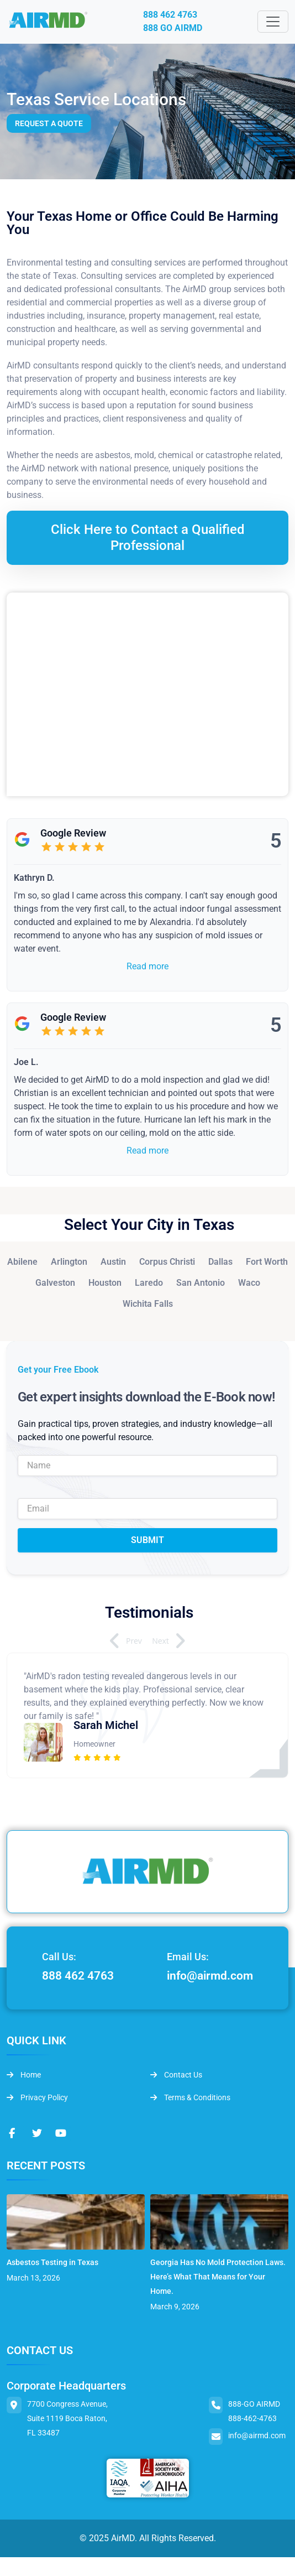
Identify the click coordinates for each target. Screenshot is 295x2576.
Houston (105, 1282)
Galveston (55, 1282)
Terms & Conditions (190, 2097)
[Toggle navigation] (272, 22)
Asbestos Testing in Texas (52, 2262)
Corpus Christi (167, 1261)
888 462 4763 (170, 14)
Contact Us (176, 2074)
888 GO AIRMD (172, 28)
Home (24, 2074)
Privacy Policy (37, 2097)
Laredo (149, 1282)
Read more (147, 966)
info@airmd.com (210, 1975)
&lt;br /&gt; (147, 694)
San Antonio (200, 1282)
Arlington (69, 1261)
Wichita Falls (148, 1304)
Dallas (220, 1261)
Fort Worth (267, 1261)
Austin (113, 1261)
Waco (249, 1282)
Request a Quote (49, 123)
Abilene (22, 1261)
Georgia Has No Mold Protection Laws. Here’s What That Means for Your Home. (218, 2276)
